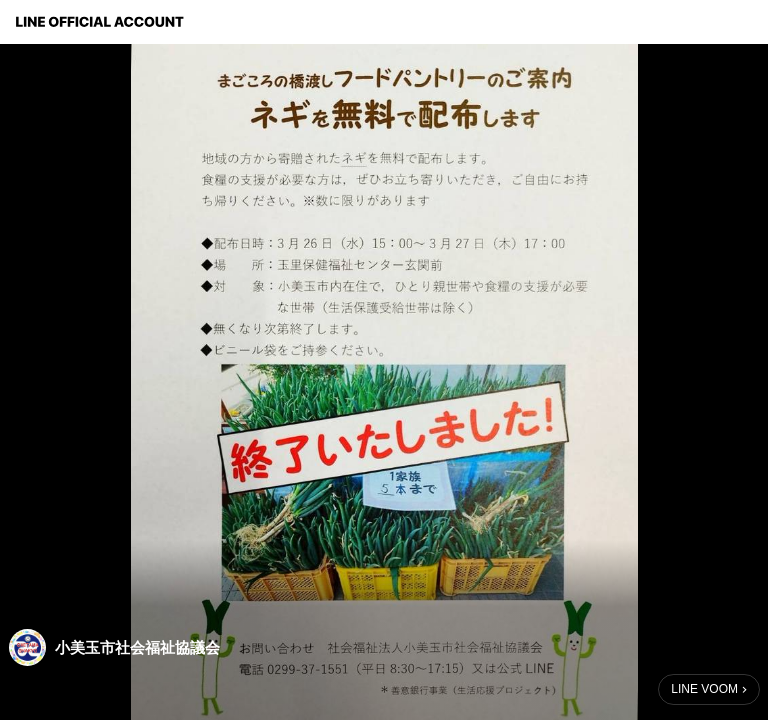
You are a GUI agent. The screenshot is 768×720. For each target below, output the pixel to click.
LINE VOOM (704, 689)
